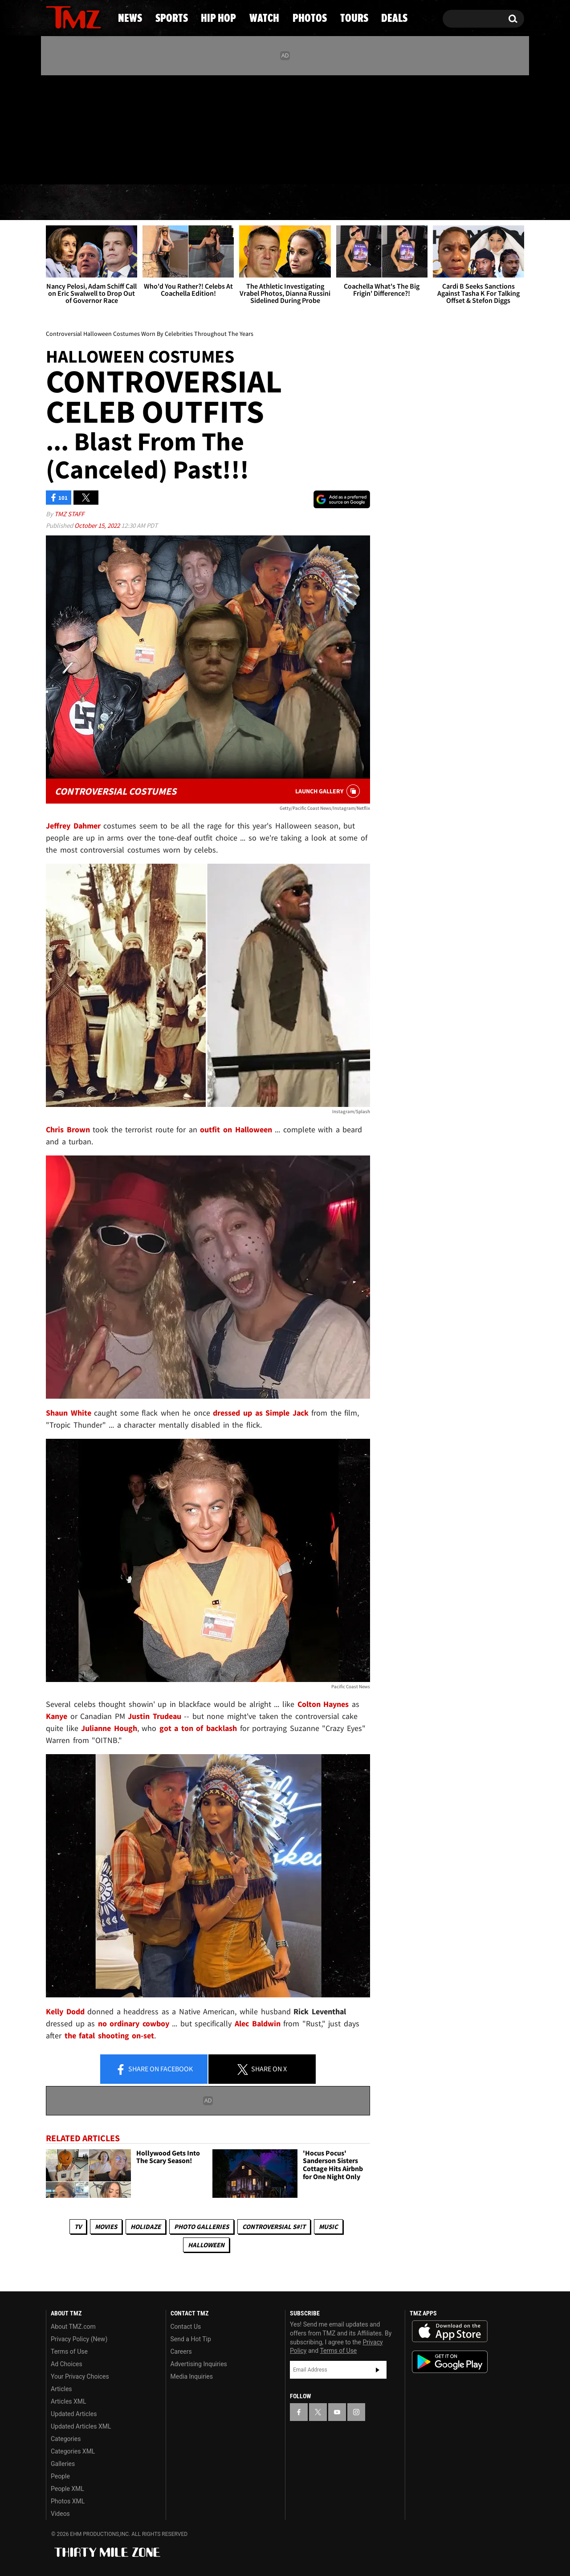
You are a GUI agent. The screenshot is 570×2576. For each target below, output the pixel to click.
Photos (353, 202)
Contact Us (186, 2326)
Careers (181, 2351)
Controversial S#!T (273, 2226)
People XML (67, 2488)
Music (328, 2226)
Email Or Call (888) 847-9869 (148, 166)
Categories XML (73, 2451)
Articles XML (68, 2401)
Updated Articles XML (81, 2426)
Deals (488, 202)
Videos (60, 2513)
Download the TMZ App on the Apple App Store (450, 2331)
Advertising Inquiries (199, 2364)
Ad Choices (66, 2364)
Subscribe (378, 2370)
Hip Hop (208, 202)
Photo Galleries (201, 2226)
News (67, 202)
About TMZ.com (73, 2326)
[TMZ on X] (67, 128)
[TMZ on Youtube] (82, 128)
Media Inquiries (192, 2376)
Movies (106, 2226)
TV (77, 2226)
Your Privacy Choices (80, 2376)
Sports (134, 202)
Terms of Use (69, 2351)
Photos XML (68, 2501)
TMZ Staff (69, 514)
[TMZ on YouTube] (337, 2412)
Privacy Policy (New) (79, 2339)
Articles (61, 2388)
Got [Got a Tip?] (74, 166)
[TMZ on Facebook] (53, 128)
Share (154, 2069)
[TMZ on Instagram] (98, 127)
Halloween (206, 2245)
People (60, 2476)
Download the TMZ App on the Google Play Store (450, 2362)
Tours (423, 202)
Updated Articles (74, 2413)
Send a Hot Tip (191, 2339)
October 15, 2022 (97, 525)
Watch (281, 202)
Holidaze (145, 2226)
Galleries (63, 2463)
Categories (66, 2438)
